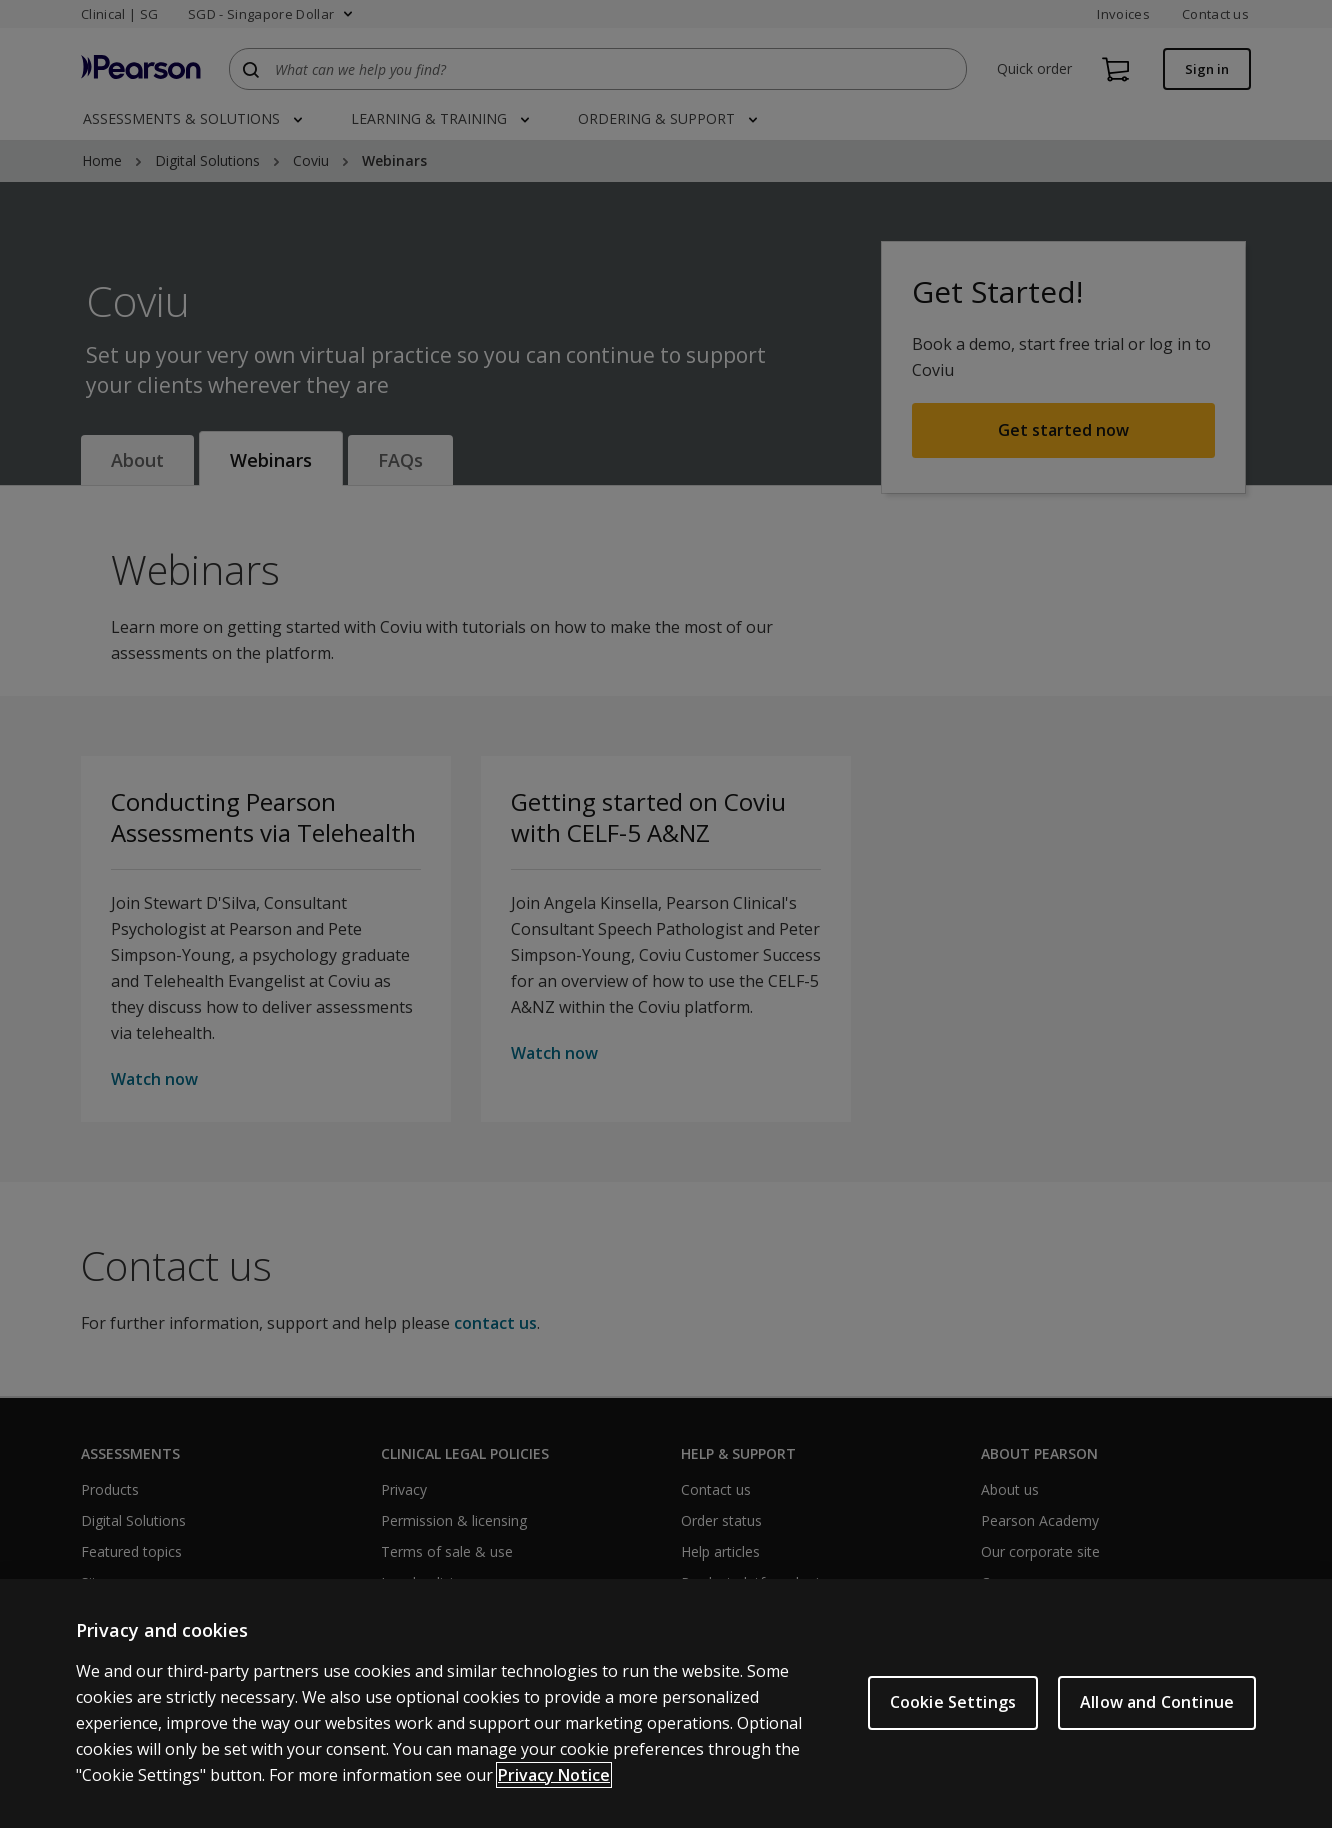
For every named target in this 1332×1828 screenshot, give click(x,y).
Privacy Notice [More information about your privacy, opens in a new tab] (554, 1775)
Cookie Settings (953, 1702)
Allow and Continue (1157, 1702)
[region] (666, 1703)
